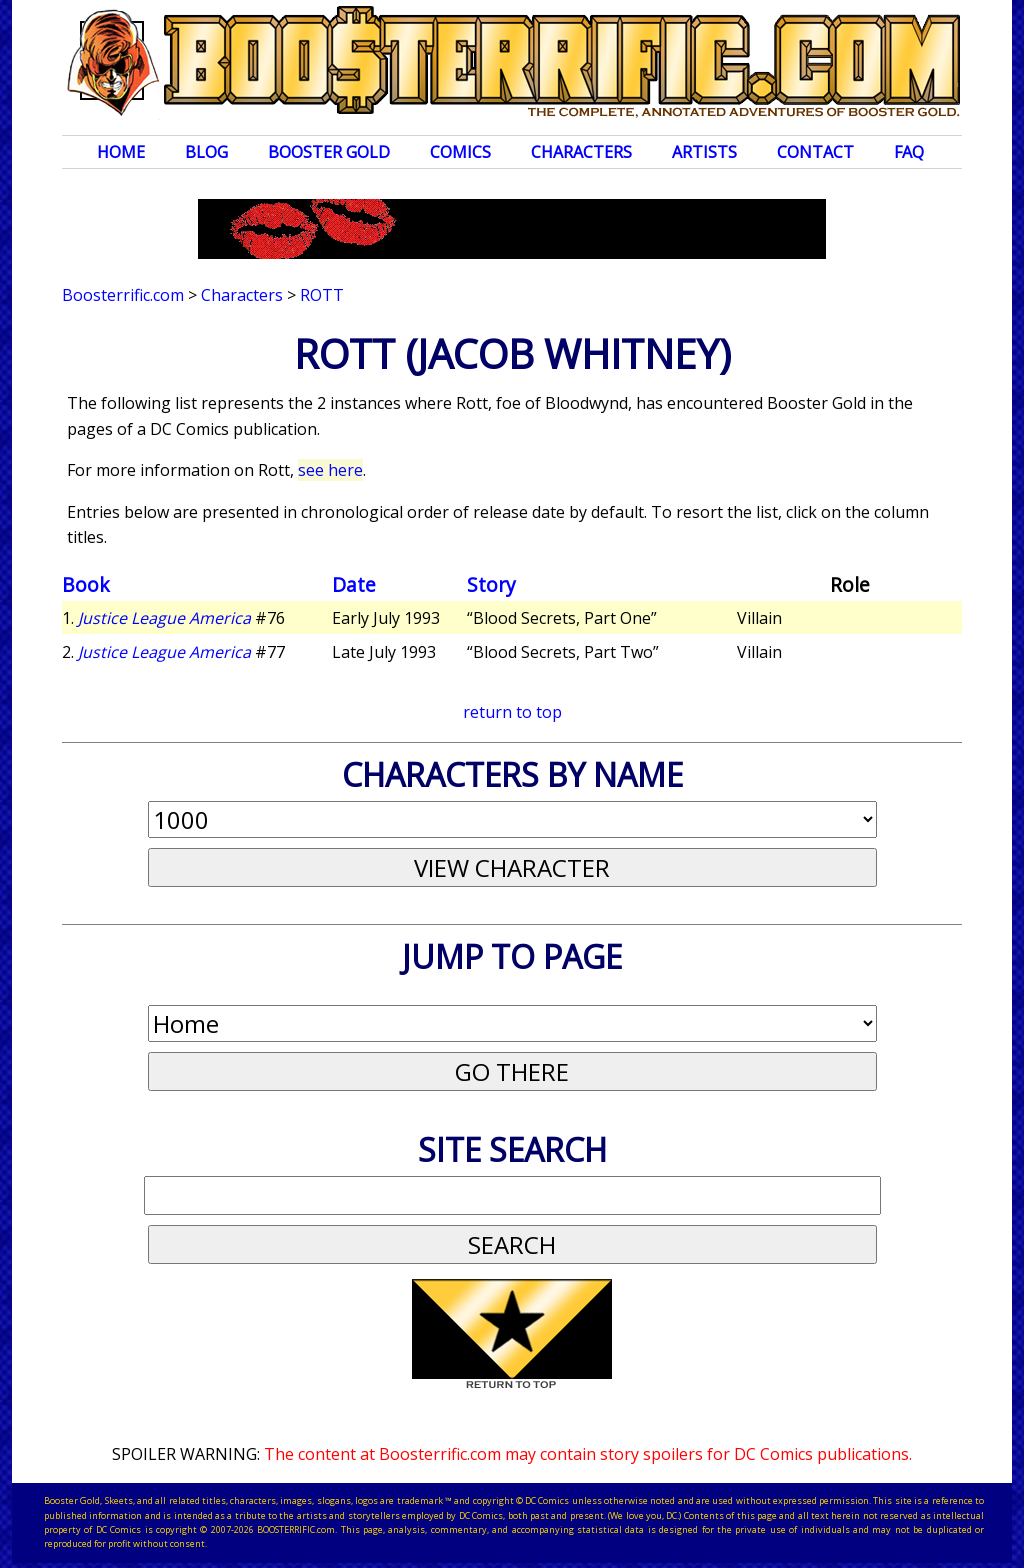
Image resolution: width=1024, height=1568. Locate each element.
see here (330, 470)
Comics (460, 152)
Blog (206, 152)
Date (354, 584)
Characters (581, 152)
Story (491, 584)
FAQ (909, 152)
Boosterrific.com (123, 295)
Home (121, 152)
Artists (704, 152)
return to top (512, 712)
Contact (815, 152)
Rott (322, 295)
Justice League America (164, 618)
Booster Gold (329, 152)
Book (86, 584)
